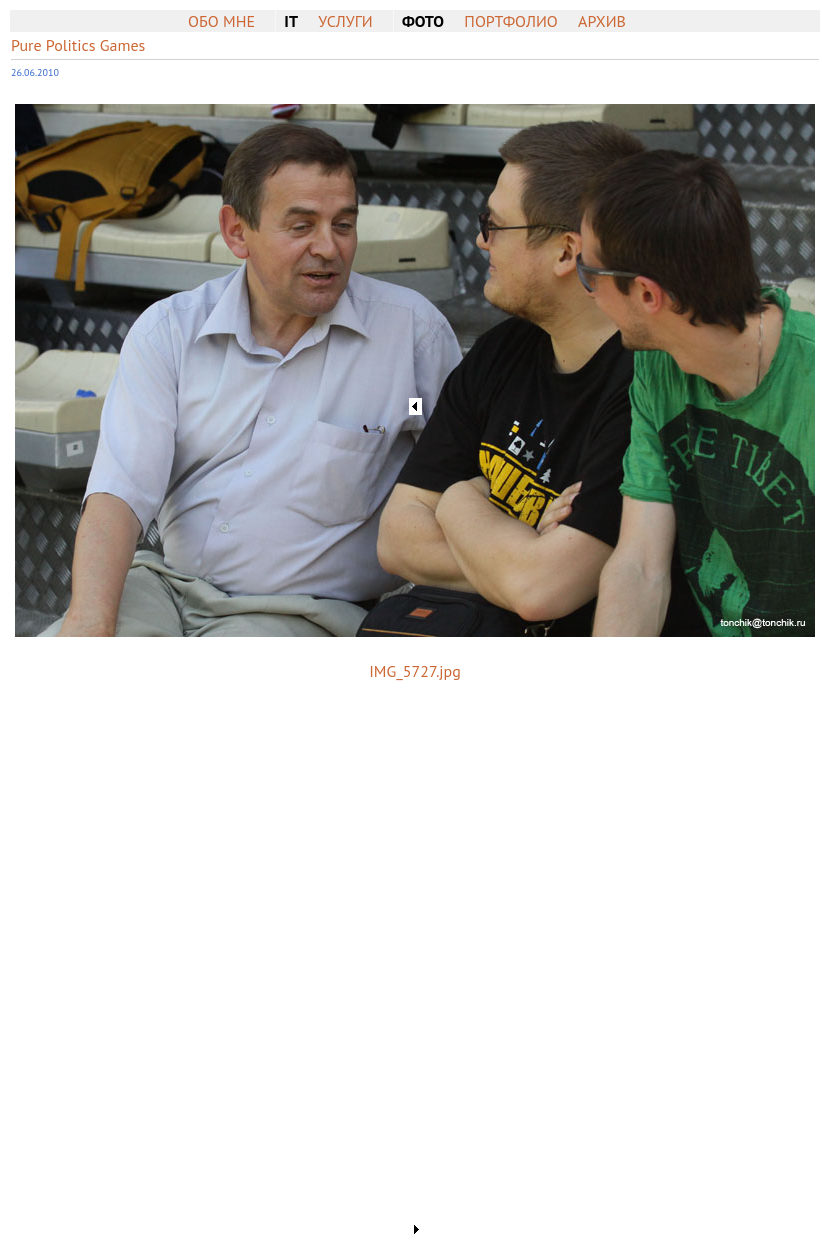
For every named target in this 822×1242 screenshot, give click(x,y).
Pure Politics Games (78, 45)
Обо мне (221, 21)
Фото (423, 21)
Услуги (345, 21)
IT (291, 21)
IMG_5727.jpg (415, 671)
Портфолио (510, 21)
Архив (602, 21)
